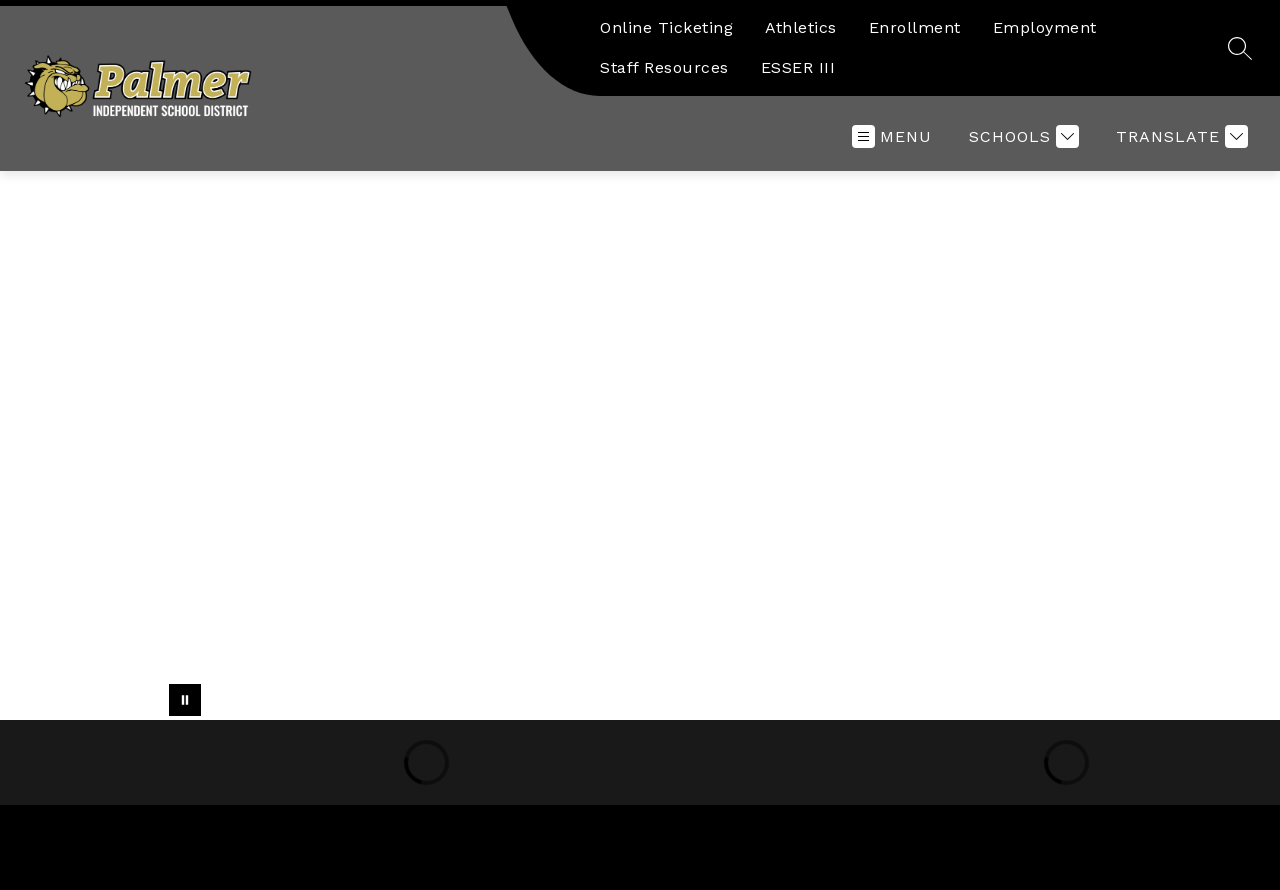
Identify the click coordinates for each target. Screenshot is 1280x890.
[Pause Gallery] (185, 700)
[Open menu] (892, 136)
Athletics (801, 27)
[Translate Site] (1179, 136)
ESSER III (798, 67)
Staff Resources (664, 67)
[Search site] (1240, 48)
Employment (1045, 27)
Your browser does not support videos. (640, 445)
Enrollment (915, 27)
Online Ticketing (666, 27)
